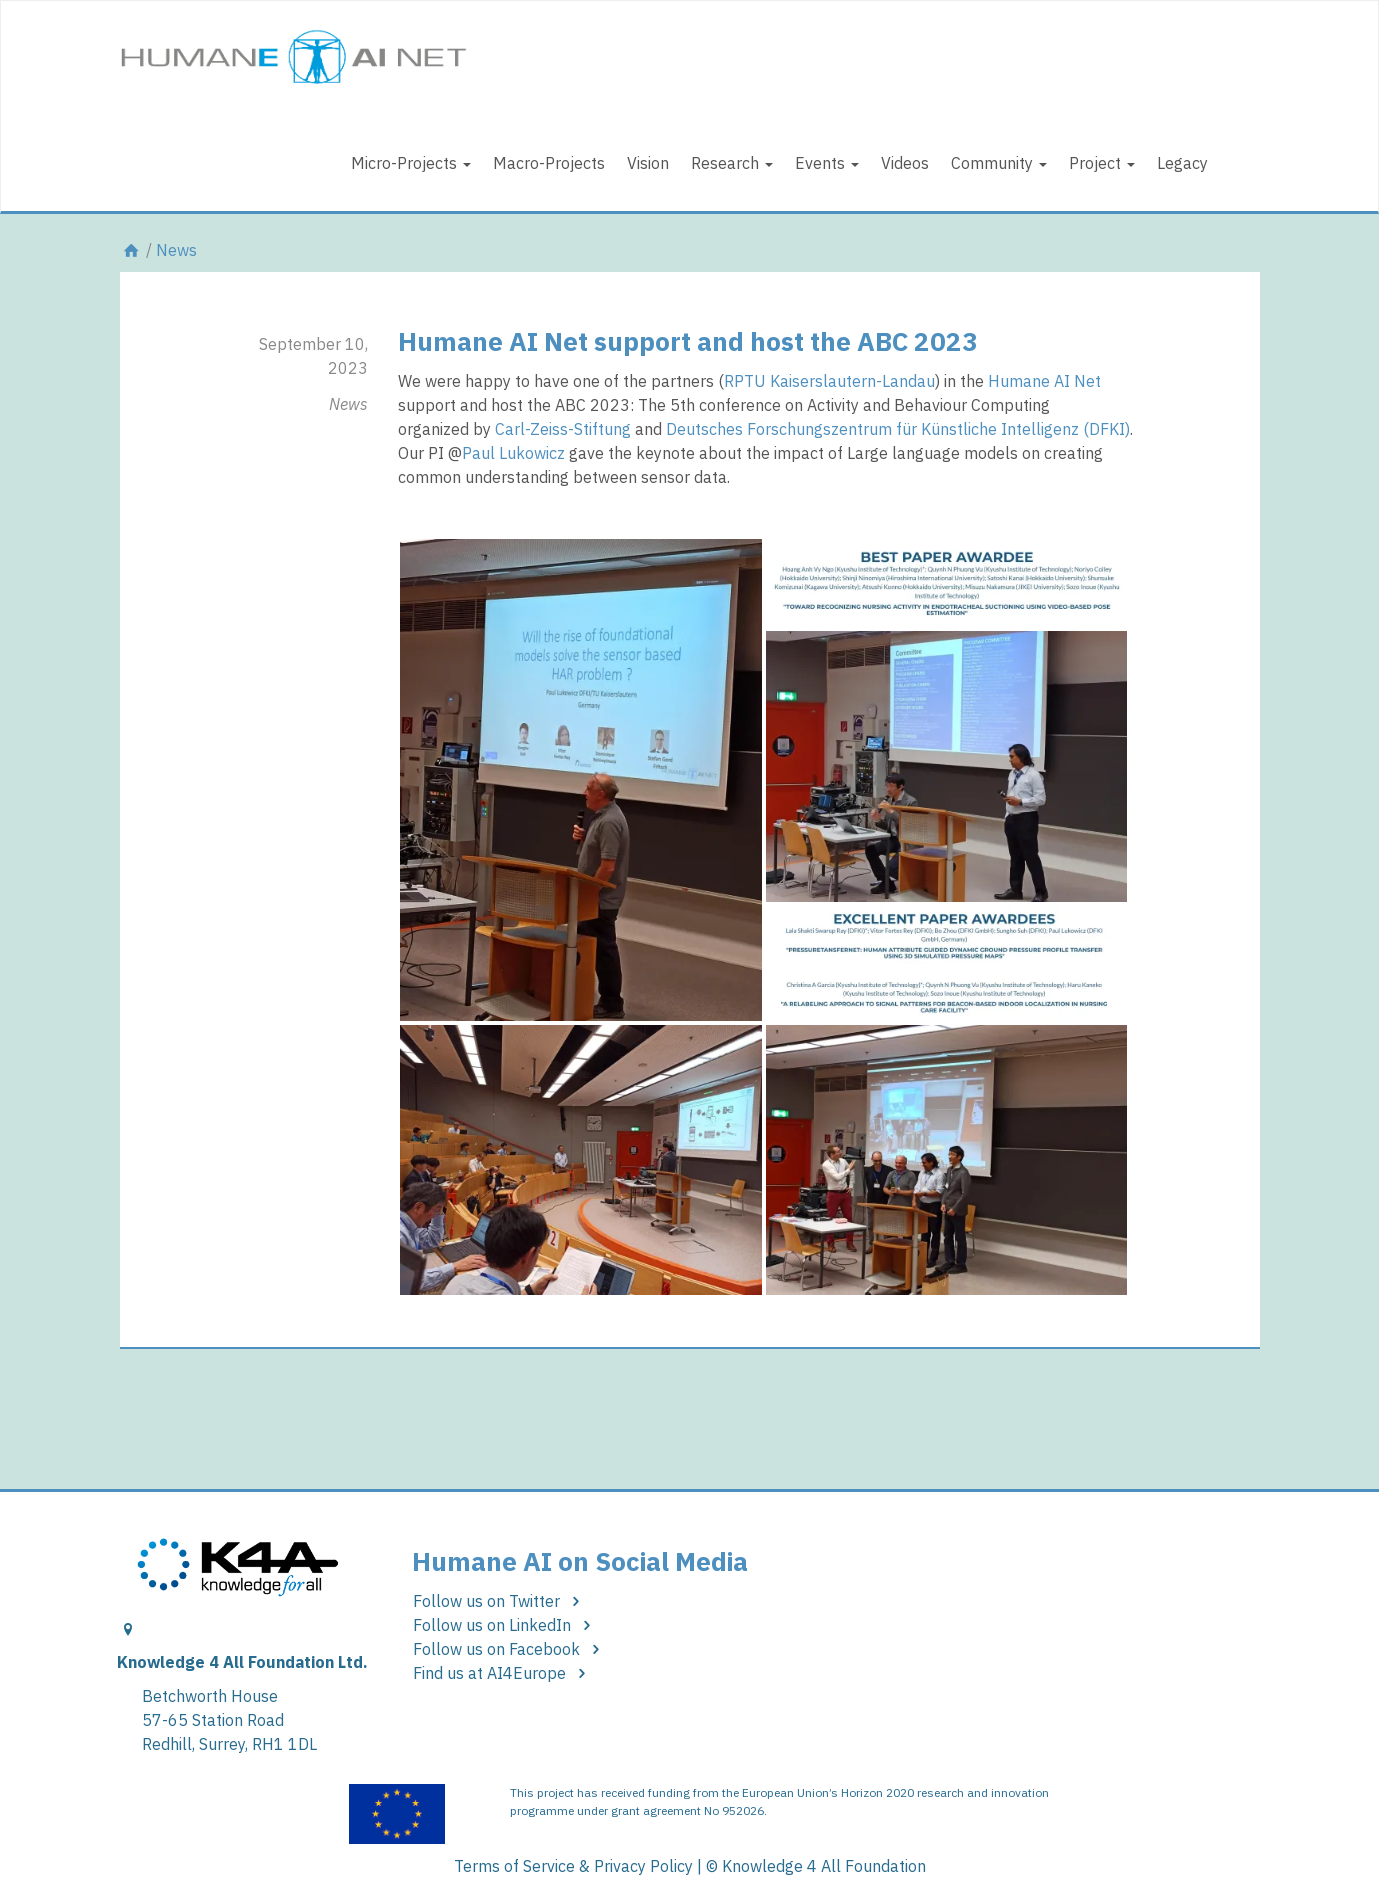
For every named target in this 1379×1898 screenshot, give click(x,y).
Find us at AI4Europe (502, 1673)
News (176, 250)
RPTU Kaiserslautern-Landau (829, 381)
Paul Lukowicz (513, 453)
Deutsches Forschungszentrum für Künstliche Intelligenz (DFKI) (898, 429)
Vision (648, 163)
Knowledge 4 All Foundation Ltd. (242, 1662)
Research (732, 163)
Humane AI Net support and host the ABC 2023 (688, 341)
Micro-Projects (411, 163)
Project (1102, 163)
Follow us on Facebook (509, 1649)
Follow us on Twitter (499, 1601)
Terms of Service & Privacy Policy (573, 1866)
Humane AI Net (1044, 381)
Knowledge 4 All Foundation (824, 1866)
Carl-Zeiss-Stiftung (563, 429)
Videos (905, 163)
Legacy (1182, 163)
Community (999, 163)
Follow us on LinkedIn (505, 1625)
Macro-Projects (549, 163)
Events (827, 163)
